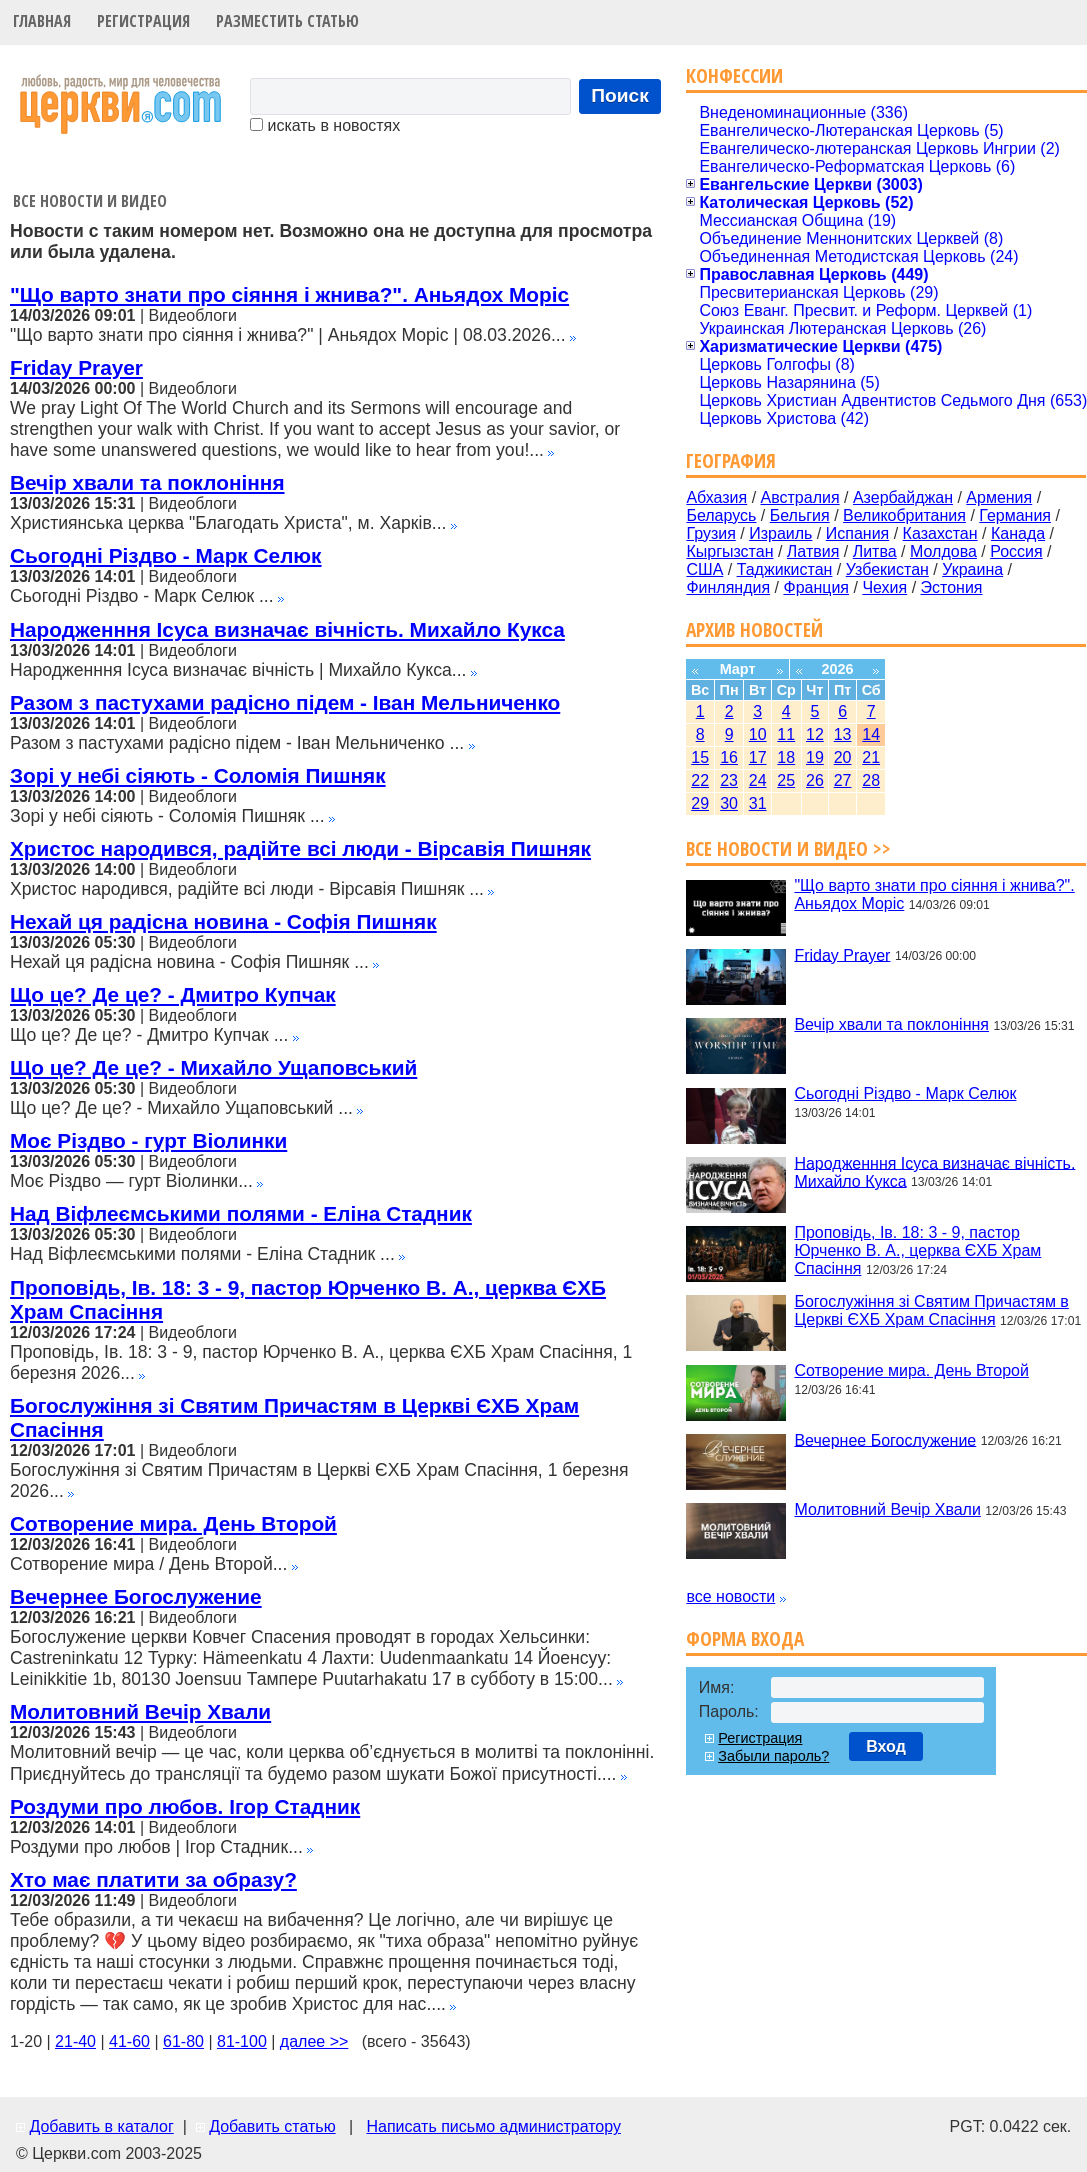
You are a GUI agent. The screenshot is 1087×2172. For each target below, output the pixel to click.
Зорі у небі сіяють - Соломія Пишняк (198, 775)
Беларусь (721, 515)
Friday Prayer (76, 367)
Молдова (943, 551)
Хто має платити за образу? (153, 1879)
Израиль (780, 533)
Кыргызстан (729, 551)
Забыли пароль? (773, 1756)
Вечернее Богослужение (136, 1596)
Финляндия (728, 587)
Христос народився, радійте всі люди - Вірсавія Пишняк (300, 848)
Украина (972, 569)
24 (758, 780)
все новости (730, 1596)
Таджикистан (785, 569)
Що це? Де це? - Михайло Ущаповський (213, 1067)
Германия (1015, 515)
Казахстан (940, 533)
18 (786, 757)
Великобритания (904, 515)
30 (729, 803)
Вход (886, 1746)
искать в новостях (325, 125)
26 (815, 780)
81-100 (242, 2041)
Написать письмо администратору (493, 2126)
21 (871, 757)
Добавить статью (272, 2126)
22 (700, 780)
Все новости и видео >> (788, 848)
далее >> (314, 2041)
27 (843, 780)
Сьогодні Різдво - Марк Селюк (166, 555)
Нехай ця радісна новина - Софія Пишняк (223, 921)
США (704, 569)
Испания (858, 533)
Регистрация (143, 21)
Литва (875, 551)
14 (871, 734)
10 (758, 734)
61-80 (183, 2041)
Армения (999, 497)
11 (786, 734)
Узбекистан (887, 569)
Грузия (710, 533)
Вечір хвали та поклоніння (147, 482)
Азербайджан (903, 497)
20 (843, 757)
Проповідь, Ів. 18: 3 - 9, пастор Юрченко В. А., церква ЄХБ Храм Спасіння (917, 1250)
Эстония (952, 587)
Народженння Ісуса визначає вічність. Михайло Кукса (287, 629)
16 (729, 757)
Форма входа (745, 1638)
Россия (1016, 551)
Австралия (800, 497)
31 (758, 803)
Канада (1018, 533)
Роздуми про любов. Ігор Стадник (185, 1806)
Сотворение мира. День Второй (173, 1523)
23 (729, 780)
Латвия (813, 551)
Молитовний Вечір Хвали (140, 1711)
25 (786, 780)
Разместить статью (287, 21)
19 (815, 757)
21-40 (75, 2041)
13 (843, 734)
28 (871, 780)
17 (758, 757)
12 (815, 734)
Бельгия (800, 515)
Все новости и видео (90, 201)
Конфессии (734, 75)
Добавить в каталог (101, 2126)
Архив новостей (754, 629)
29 (700, 803)
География (731, 460)
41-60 (129, 2041)
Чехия (884, 587)
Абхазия (716, 497)
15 (700, 757)
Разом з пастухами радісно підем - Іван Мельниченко (285, 702)
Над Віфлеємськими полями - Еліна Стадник (241, 1213)
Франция (816, 587)
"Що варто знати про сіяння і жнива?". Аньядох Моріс (289, 294)
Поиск (620, 95)
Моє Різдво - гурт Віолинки (148, 1140)
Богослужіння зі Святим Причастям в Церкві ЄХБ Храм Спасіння (931, 1310)
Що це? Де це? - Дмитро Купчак (173, 994)
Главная (42, 21)
